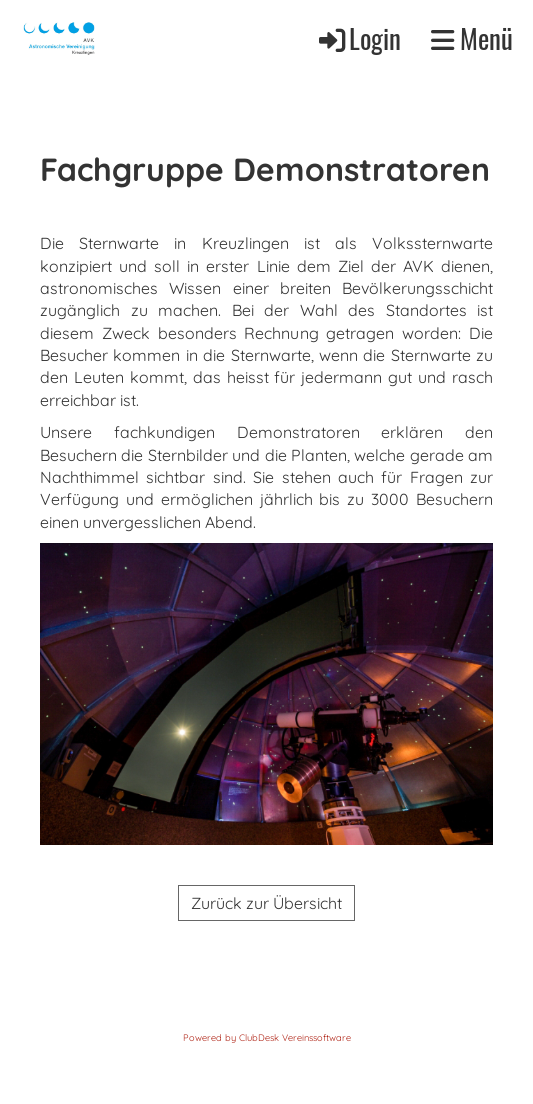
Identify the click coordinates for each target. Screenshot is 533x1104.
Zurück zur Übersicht (266, 903)
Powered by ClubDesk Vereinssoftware (267, 1037)
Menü (472, 38)
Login (358, 38)
